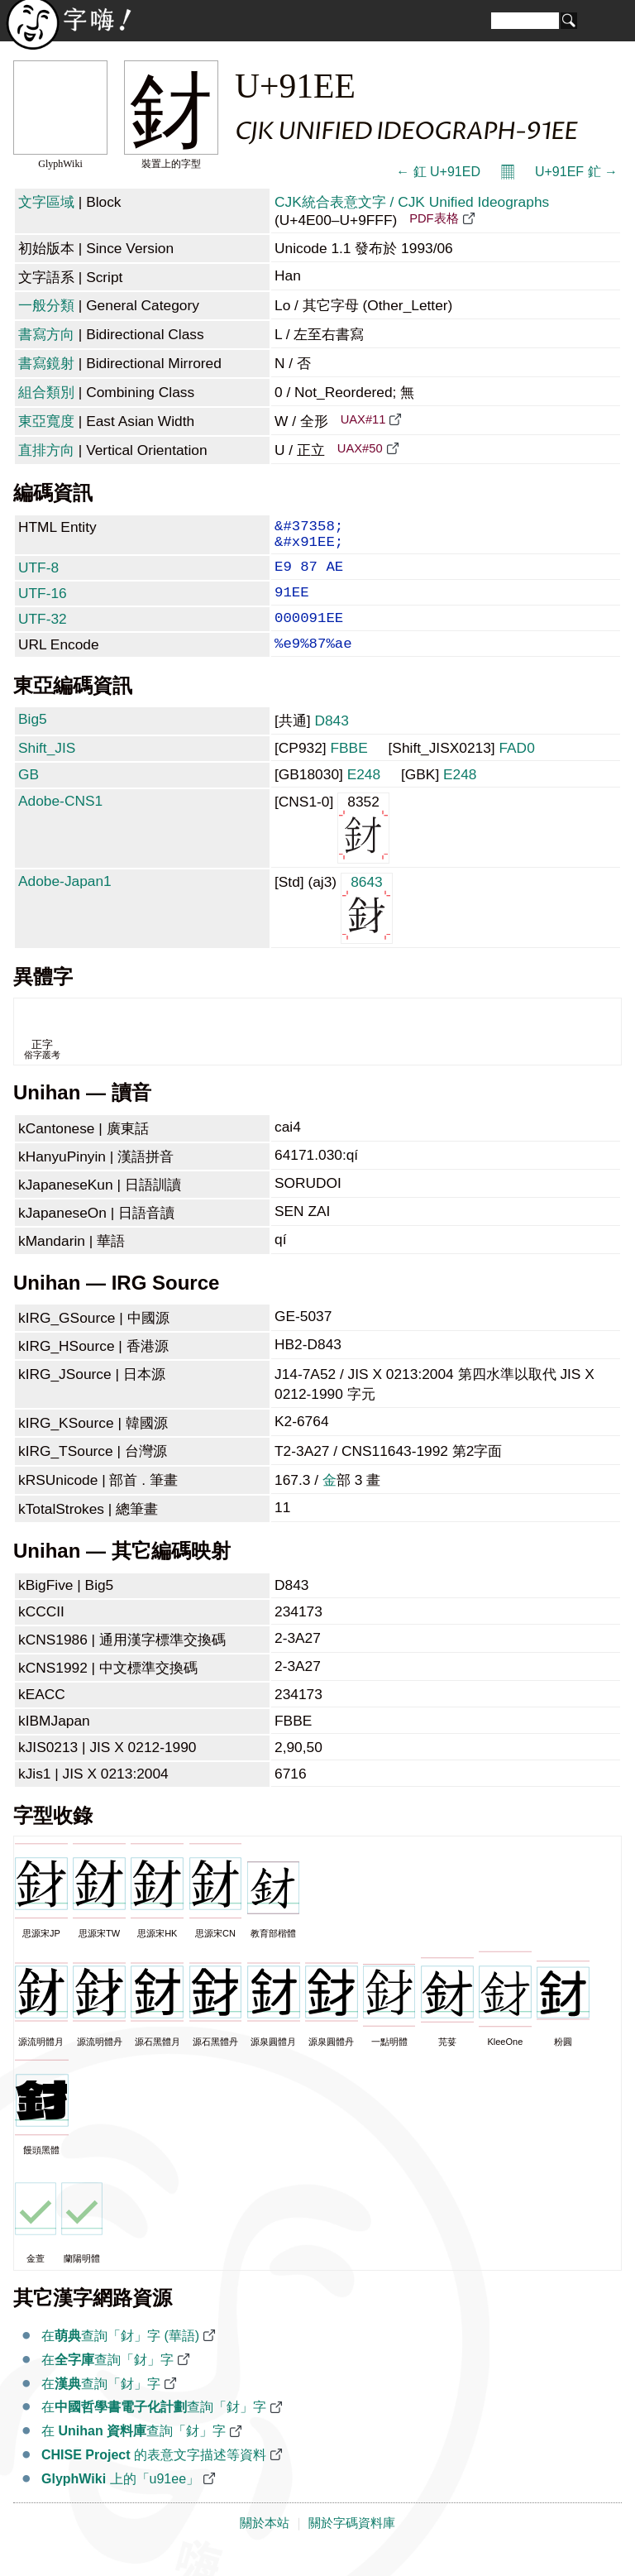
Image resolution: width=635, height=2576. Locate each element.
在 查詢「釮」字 (133, 2452)
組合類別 (46, 392)
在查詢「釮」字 (107, 2381)
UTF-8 (38, 575)
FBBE (348, 769)
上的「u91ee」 (120, 2500)
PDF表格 (433, 218)
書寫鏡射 (46, 363)
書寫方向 (46, 334)
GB (28, 796)
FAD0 (516, 769)
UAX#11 (363, 419)
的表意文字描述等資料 (153, 2476)
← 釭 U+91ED (438, 172)
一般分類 (46, 305)
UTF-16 (42, 604)
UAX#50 (360, 448)
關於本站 (264, 2544)
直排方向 (46, 450)
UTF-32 (42, 633)
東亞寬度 (46, 421)
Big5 (32, 740)
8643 (366, 928)
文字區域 (46, 202)
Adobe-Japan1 (65, 902)
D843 (331, 742)
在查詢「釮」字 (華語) (120, 2357)
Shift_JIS (46, 769)
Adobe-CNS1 (60, 822)
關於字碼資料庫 (351, 2544)
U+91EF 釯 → (576, 172)
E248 (363, 796)
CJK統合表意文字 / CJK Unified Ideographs (412, 202)
